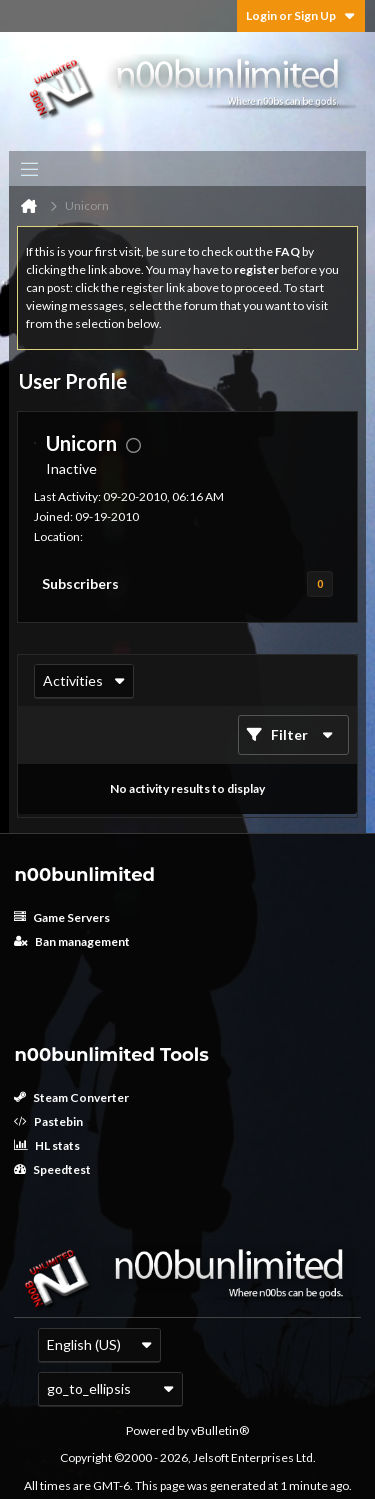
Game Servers (62, 917)
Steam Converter (71, 1097)
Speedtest (52, 1169)
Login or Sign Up (301, 15)
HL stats (47, 1145)
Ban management (72, 941)
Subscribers (80, 583)
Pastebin (48, 1121)
